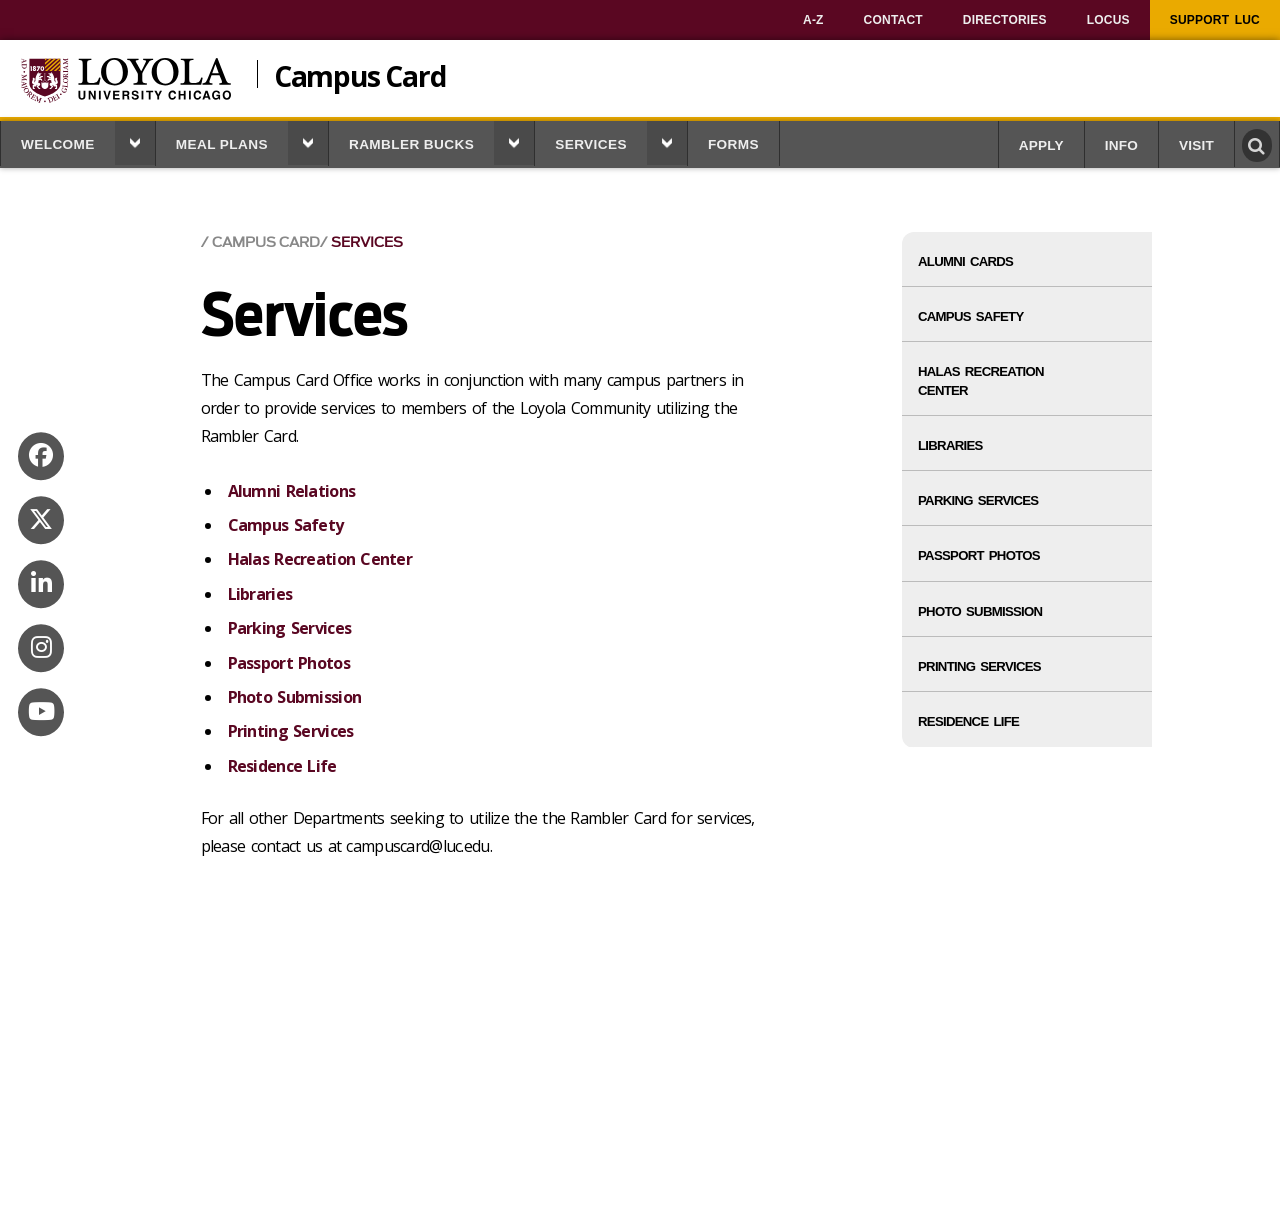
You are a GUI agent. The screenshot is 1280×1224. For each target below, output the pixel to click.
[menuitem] (813, 20)
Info (1121, 145)
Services (591, 144)
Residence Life (282, 766)
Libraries (260, 594)
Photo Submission (294, 697)
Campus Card (360, 74)
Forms (733, 144)
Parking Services (289, 628)
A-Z (813, 20)
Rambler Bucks (411, 144)
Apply (1041, 145)
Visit (1196, 145)
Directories (1005, 20)
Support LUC (1215, 20)
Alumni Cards (965, 261)
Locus (1108, 20)
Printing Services (291, 731)
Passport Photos (289, 663)
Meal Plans (222, 144)
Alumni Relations (291, 491)
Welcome (58, 144)
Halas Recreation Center (320, 559)
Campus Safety (286, 525)
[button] (135, 143)
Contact (893, 20)
